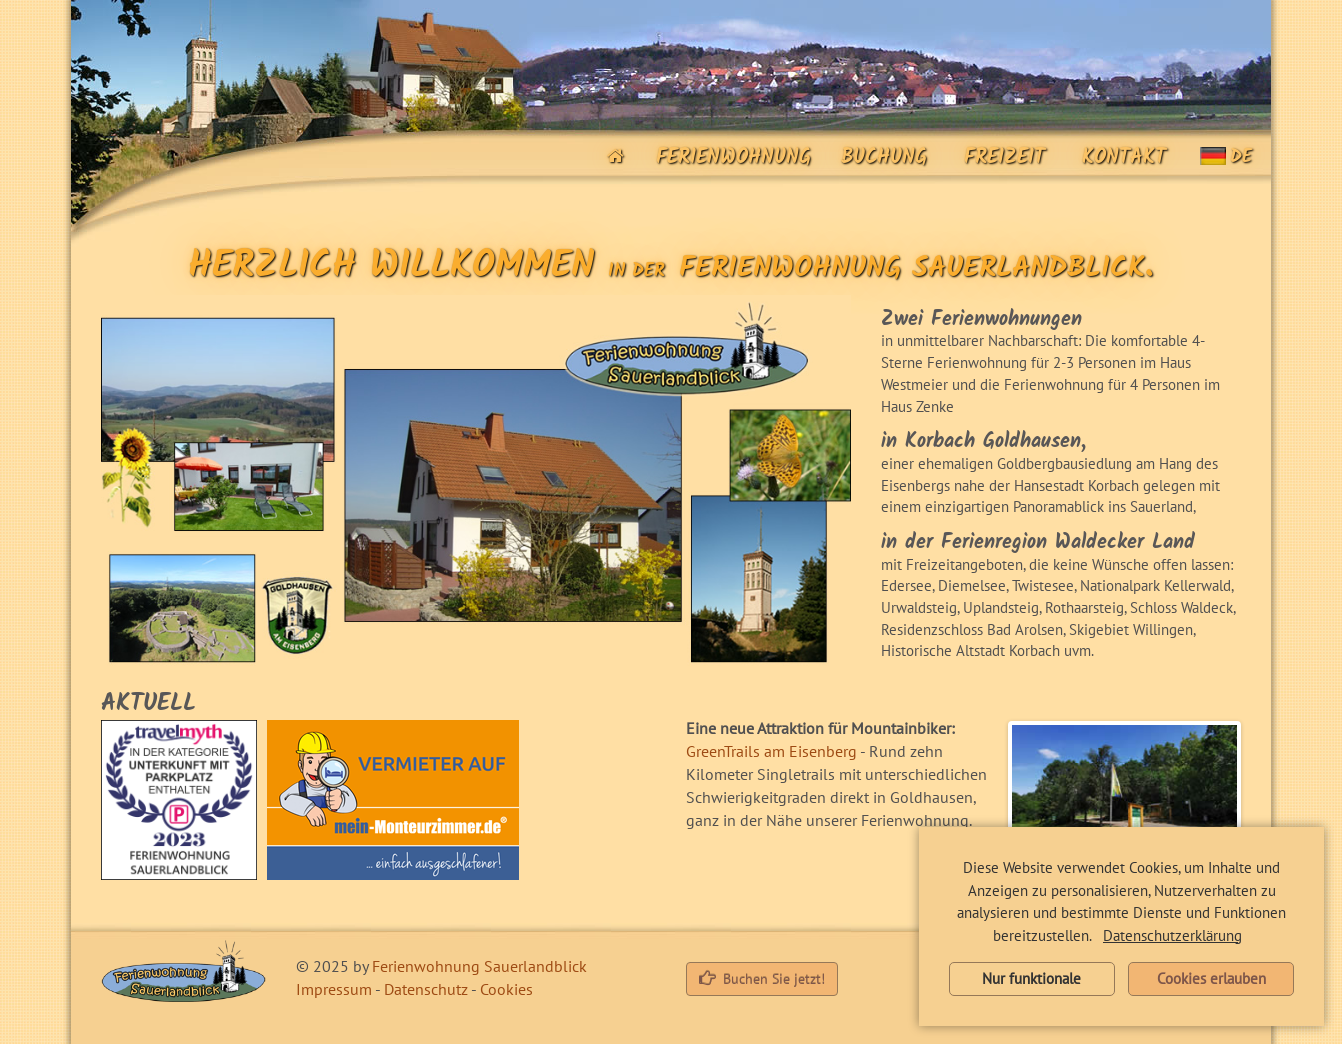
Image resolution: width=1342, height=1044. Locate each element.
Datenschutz (426, 989)
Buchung (876, 158)
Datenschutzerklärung (1172, 935)
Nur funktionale (1031, 978)
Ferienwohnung (725, 158)
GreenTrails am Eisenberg (771, 751)
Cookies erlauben (1211, 978)
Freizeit (996, 158)
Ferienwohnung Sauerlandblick (479, 966)
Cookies (506, 989)
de (1226, 157)
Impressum (334, 989)
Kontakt (1116, 158)
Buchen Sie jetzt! (762, 979)
